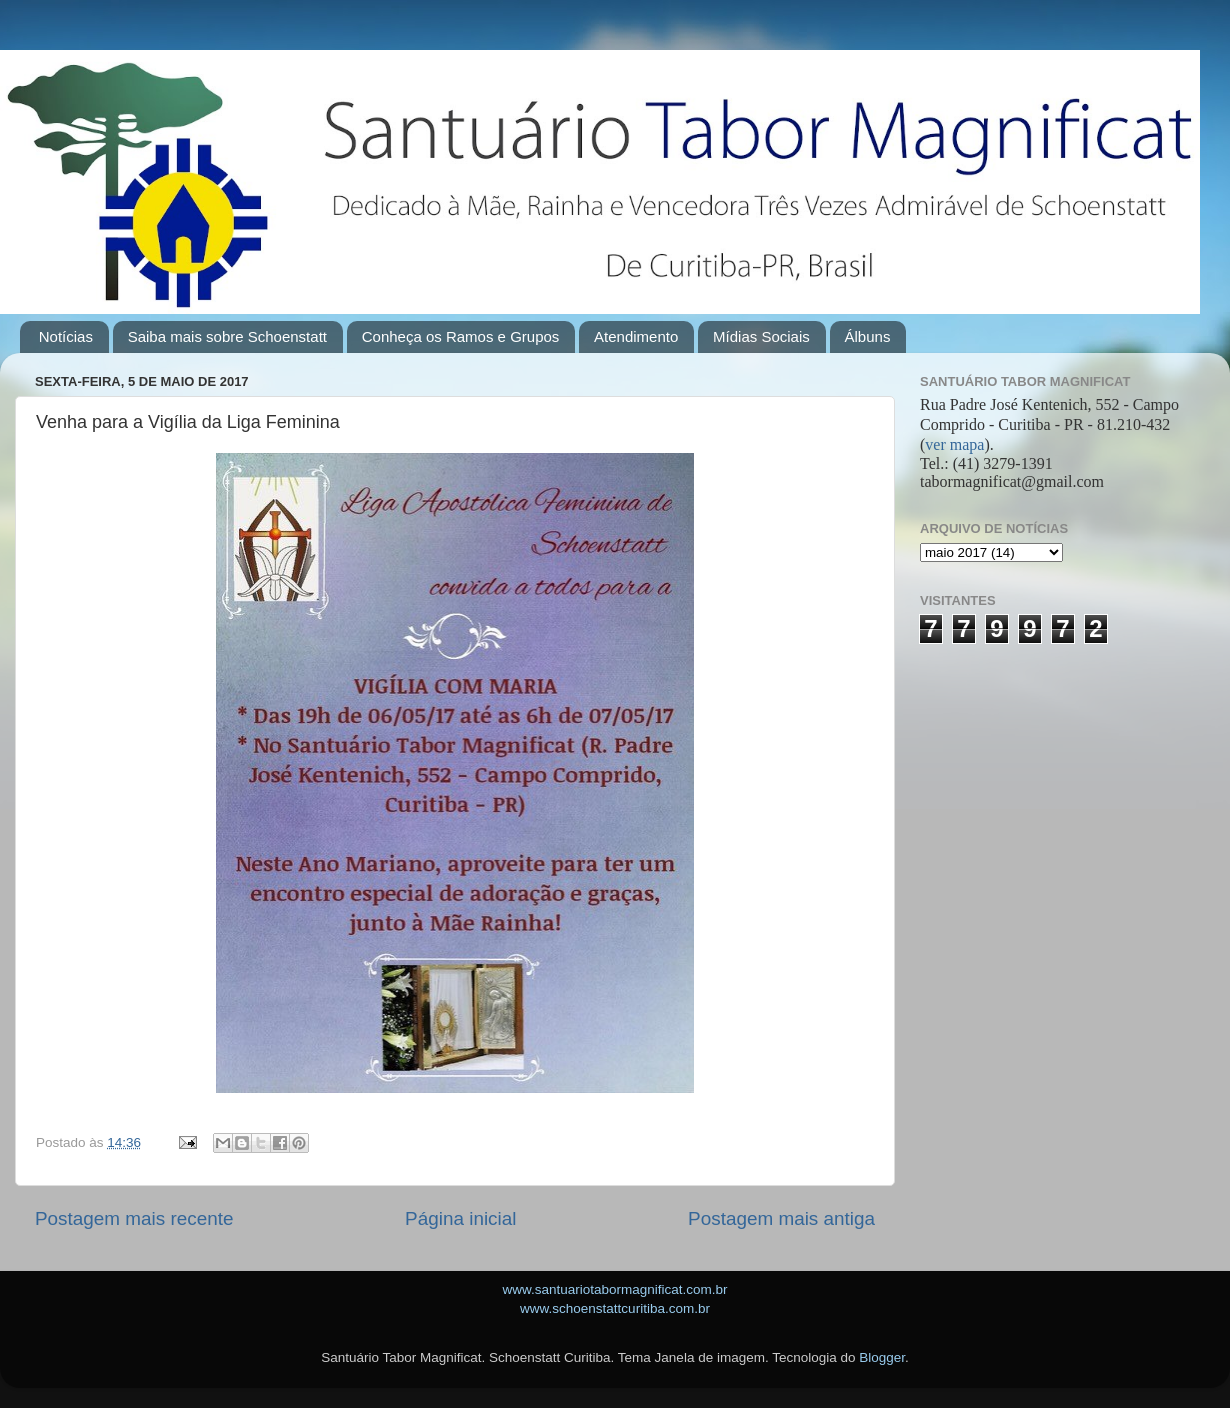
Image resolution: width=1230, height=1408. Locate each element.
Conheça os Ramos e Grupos (461, 336)
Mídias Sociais (761, 336)
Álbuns (868, 336)
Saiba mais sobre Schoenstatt (227, 336)
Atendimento (636, 336)
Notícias (66, 336)
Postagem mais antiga (781, 1218)
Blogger (882, 1357)
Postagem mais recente (134, 1218)
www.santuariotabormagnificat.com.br (614, 1289)
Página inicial (460, 1218)
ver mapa (954, 444)
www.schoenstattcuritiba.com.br (615, 1308)
